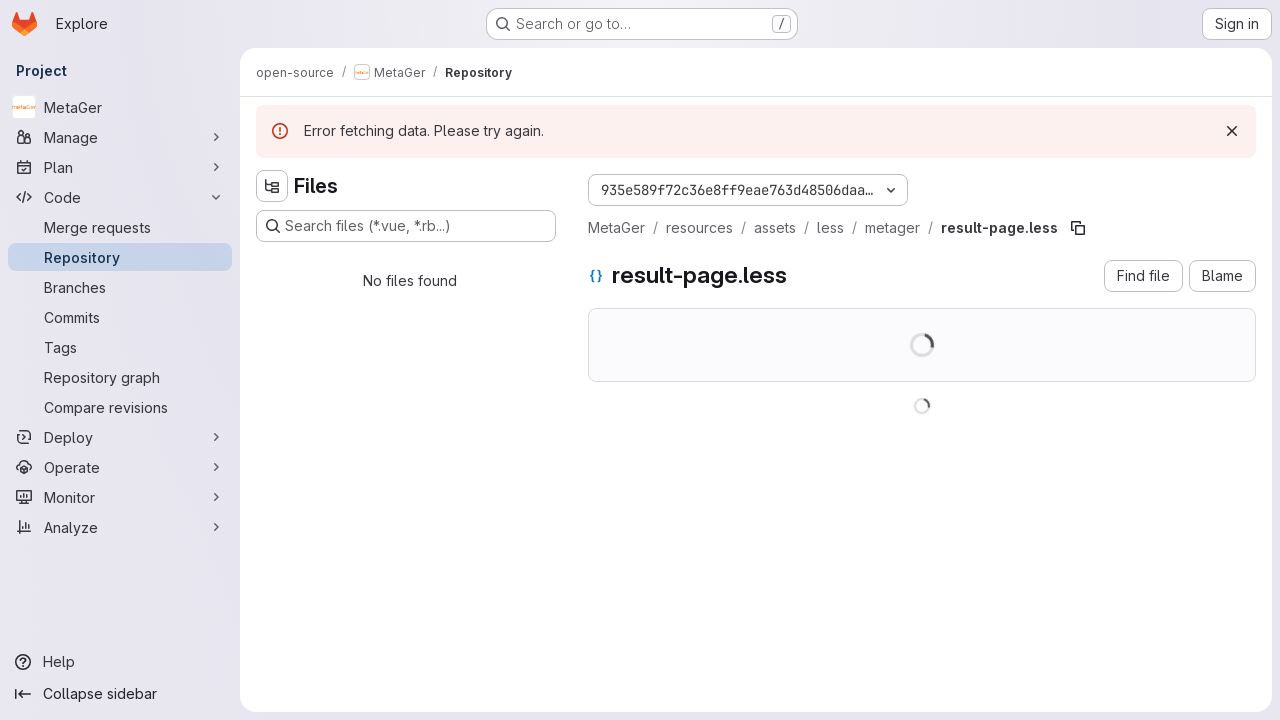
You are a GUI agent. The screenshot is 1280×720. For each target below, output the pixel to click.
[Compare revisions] (120, 407)
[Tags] (120, 347)
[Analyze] (120, 527)
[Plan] (120, 167)
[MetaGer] (120, 107)
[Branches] (120, 287)
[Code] (120, 197)
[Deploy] (120, 437)
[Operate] (120, 467)
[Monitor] (120, 497)
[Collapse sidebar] (120, 694)
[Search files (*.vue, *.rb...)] (406, 226)
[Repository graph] (120, 377)
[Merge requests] (120, 227)
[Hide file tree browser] (272, 186)
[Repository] (120, 257)
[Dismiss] (1232, 131)
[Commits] (120, 317)
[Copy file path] (1078, 228)
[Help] (120, 662)
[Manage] (120, 137)
